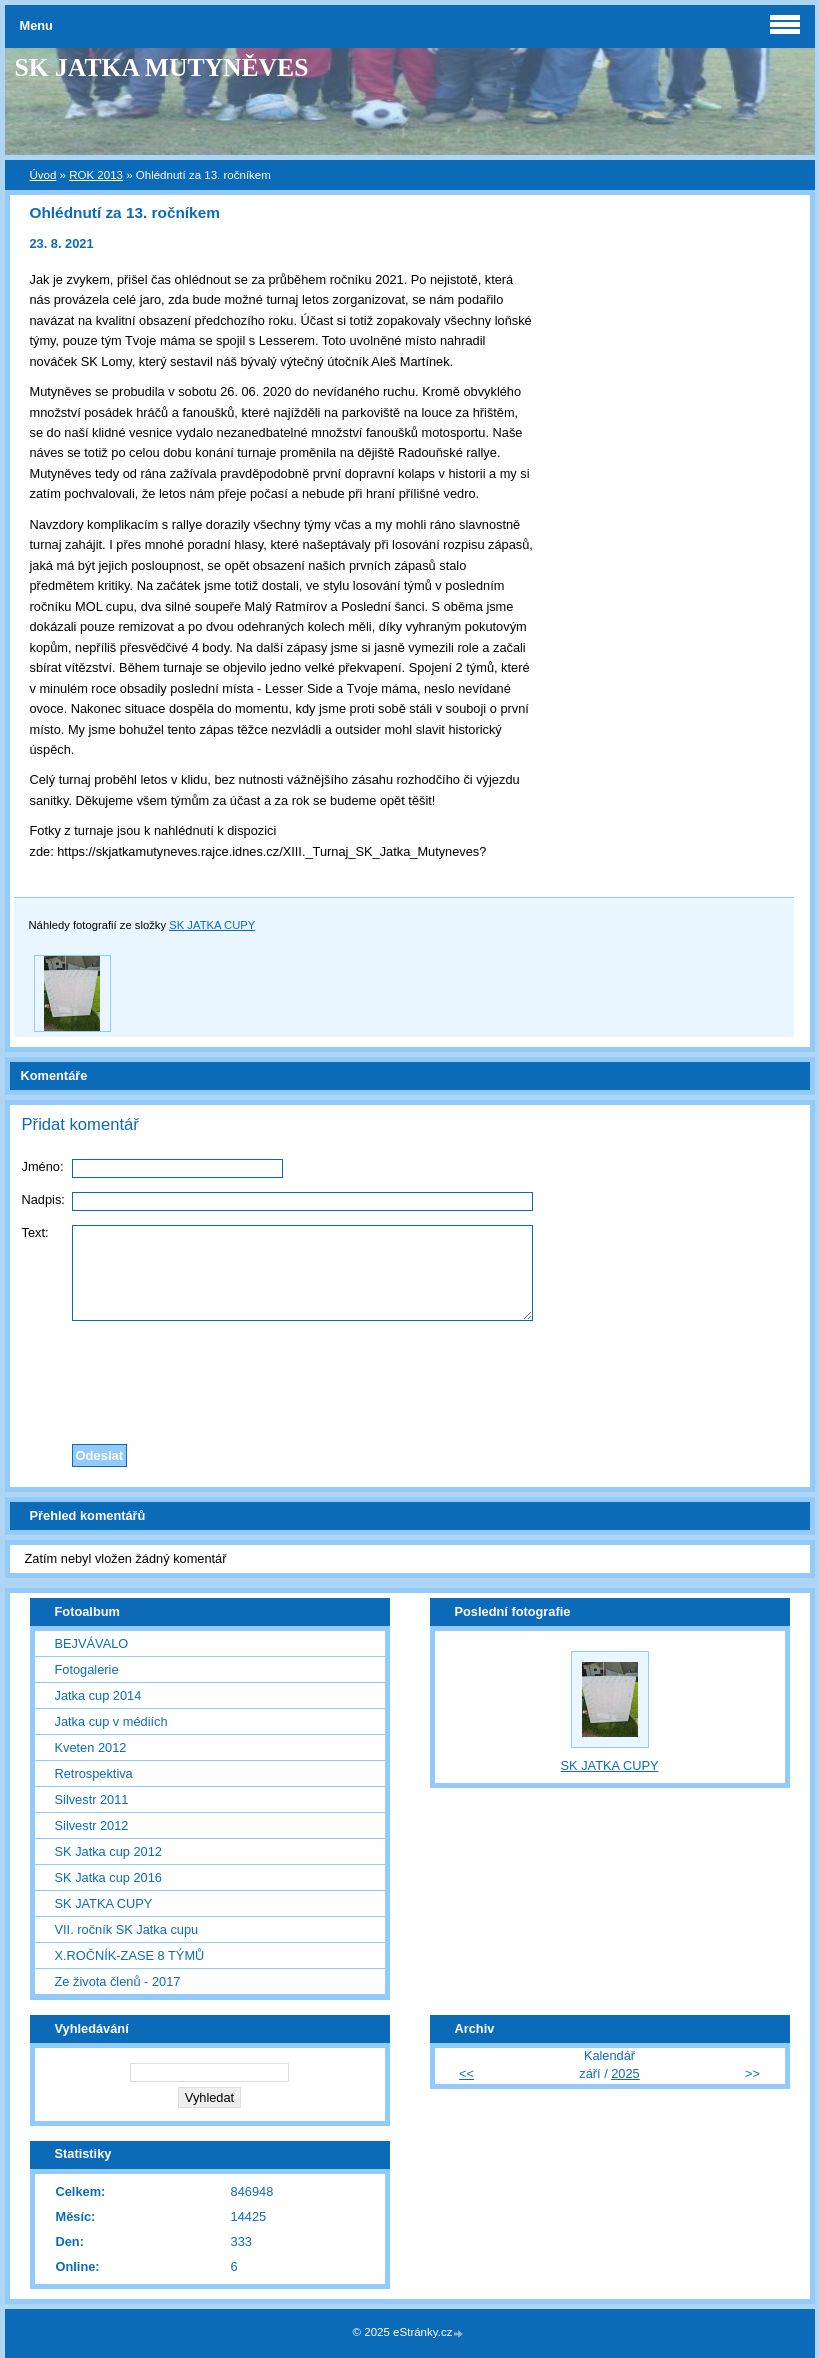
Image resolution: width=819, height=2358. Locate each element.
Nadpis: (43, 1199)
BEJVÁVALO (92, 1643)
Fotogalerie (87, 1669)
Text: (35, 1232)
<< (466, 2073)
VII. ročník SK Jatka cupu (127, 1929)
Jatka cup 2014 (98, 1695)
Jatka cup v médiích (111, 1721)
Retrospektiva (94, 1773)
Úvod (43, 175)
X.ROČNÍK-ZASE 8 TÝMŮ (130, 1955)
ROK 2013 (96, 175)
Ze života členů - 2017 (118, 1981)
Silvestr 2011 (92, 1799)
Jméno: (43, 1166)
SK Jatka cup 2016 (108, 1877)
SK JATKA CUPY (212, 925)
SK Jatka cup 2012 (108, 1851)
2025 (625, 2073)
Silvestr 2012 (92, 1825)
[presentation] (410, 1377)
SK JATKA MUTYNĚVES (162, 67)
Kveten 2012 (91, 1747)
